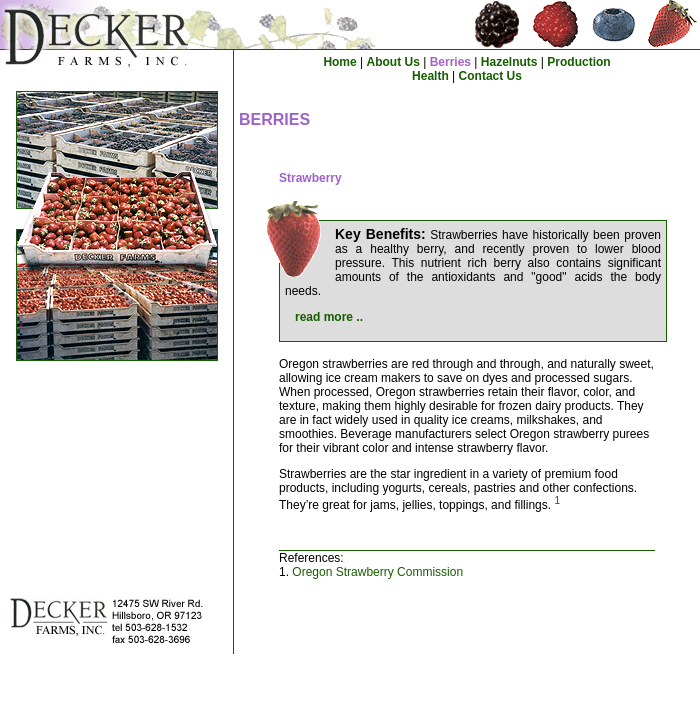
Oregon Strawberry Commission (377, 572)
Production (578, 62)
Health (430, 76)
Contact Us (490, 76)
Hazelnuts (509, 62)
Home (339, 62)
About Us (393, 62)
